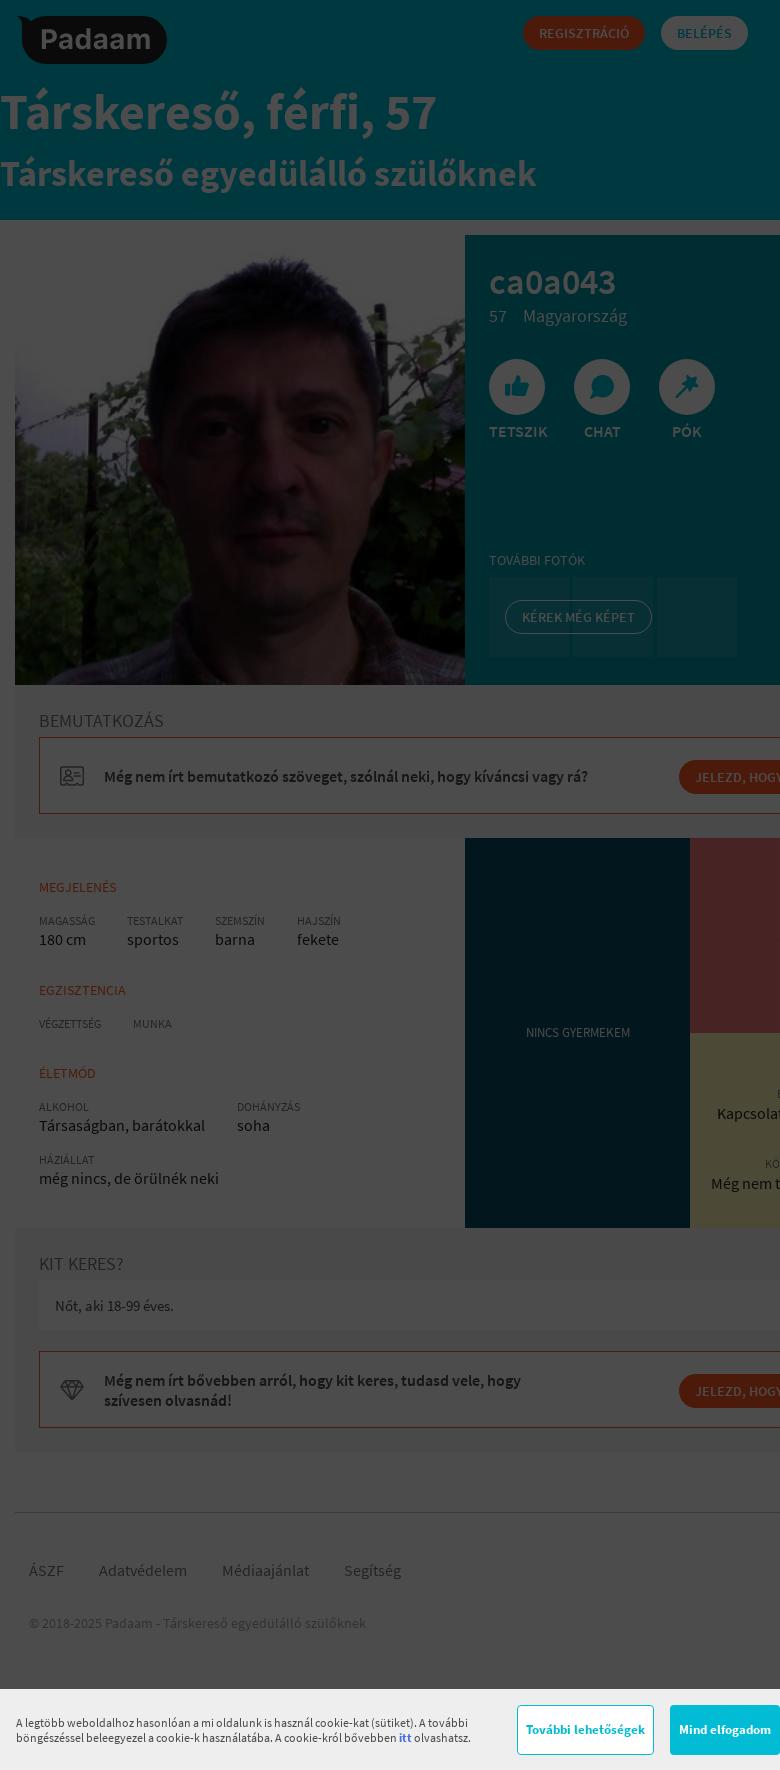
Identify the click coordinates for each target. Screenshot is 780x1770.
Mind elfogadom (725, 1729)
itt (405, 1737)
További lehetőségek (585, 1729)
